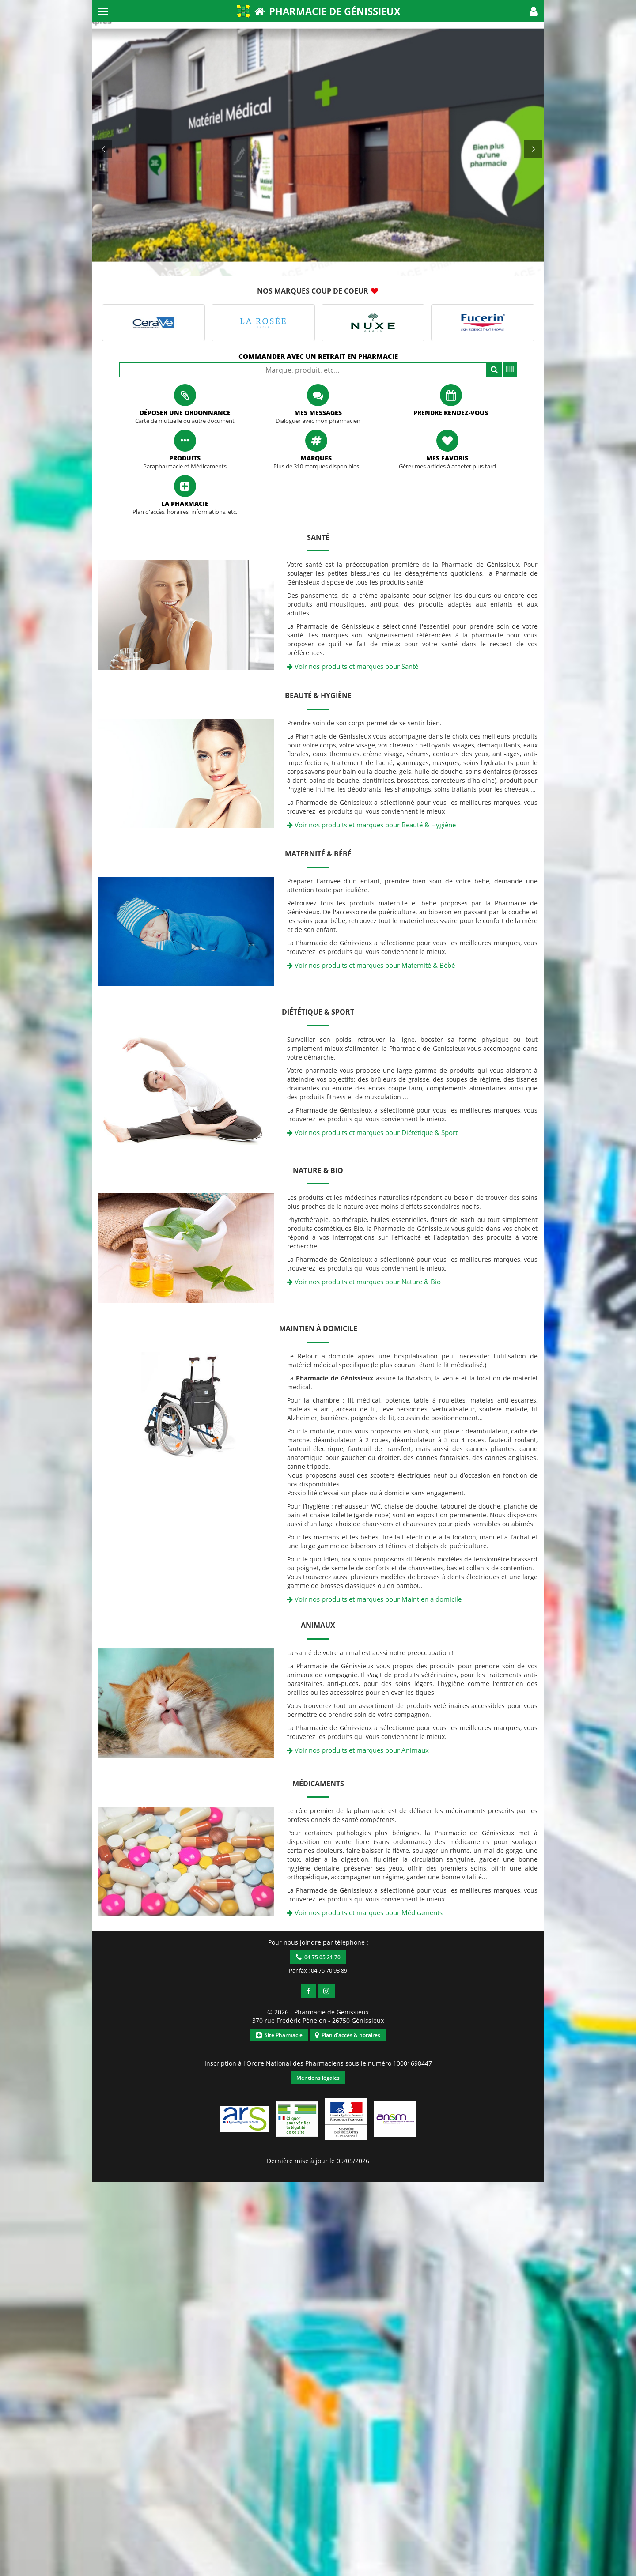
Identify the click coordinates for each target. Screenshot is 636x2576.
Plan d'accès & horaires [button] (347, 2035)
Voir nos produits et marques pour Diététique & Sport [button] (372, 1132)
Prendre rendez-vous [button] (450, 412)
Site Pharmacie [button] (279, 2035)
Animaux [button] (318, 1625)
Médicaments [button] (318, 1783)
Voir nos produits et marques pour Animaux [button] (358, 1750)
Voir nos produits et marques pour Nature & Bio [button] (364, 1281)
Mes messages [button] (318, 412)
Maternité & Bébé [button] (318, 854)
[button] (534, 11)
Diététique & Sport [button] (318, 1012)
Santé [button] (318, 537)
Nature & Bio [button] (318, 1170)
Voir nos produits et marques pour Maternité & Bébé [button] (371, 965)
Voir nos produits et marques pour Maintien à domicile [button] (374, 1599)
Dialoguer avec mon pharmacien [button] (318, 421)
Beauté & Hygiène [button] (318, 695)
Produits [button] (185, 458)
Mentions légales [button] (318, 2078)
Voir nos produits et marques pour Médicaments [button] (365, 1912)
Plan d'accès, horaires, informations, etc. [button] (184, 512)
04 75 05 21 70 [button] (318, 1957)
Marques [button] (316, 458)
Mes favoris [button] (447, 458)
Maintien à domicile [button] (318, 1328)
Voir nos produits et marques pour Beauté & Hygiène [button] (371, 824)
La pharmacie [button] (184, 503)
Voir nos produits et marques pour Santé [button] (352, 666)
